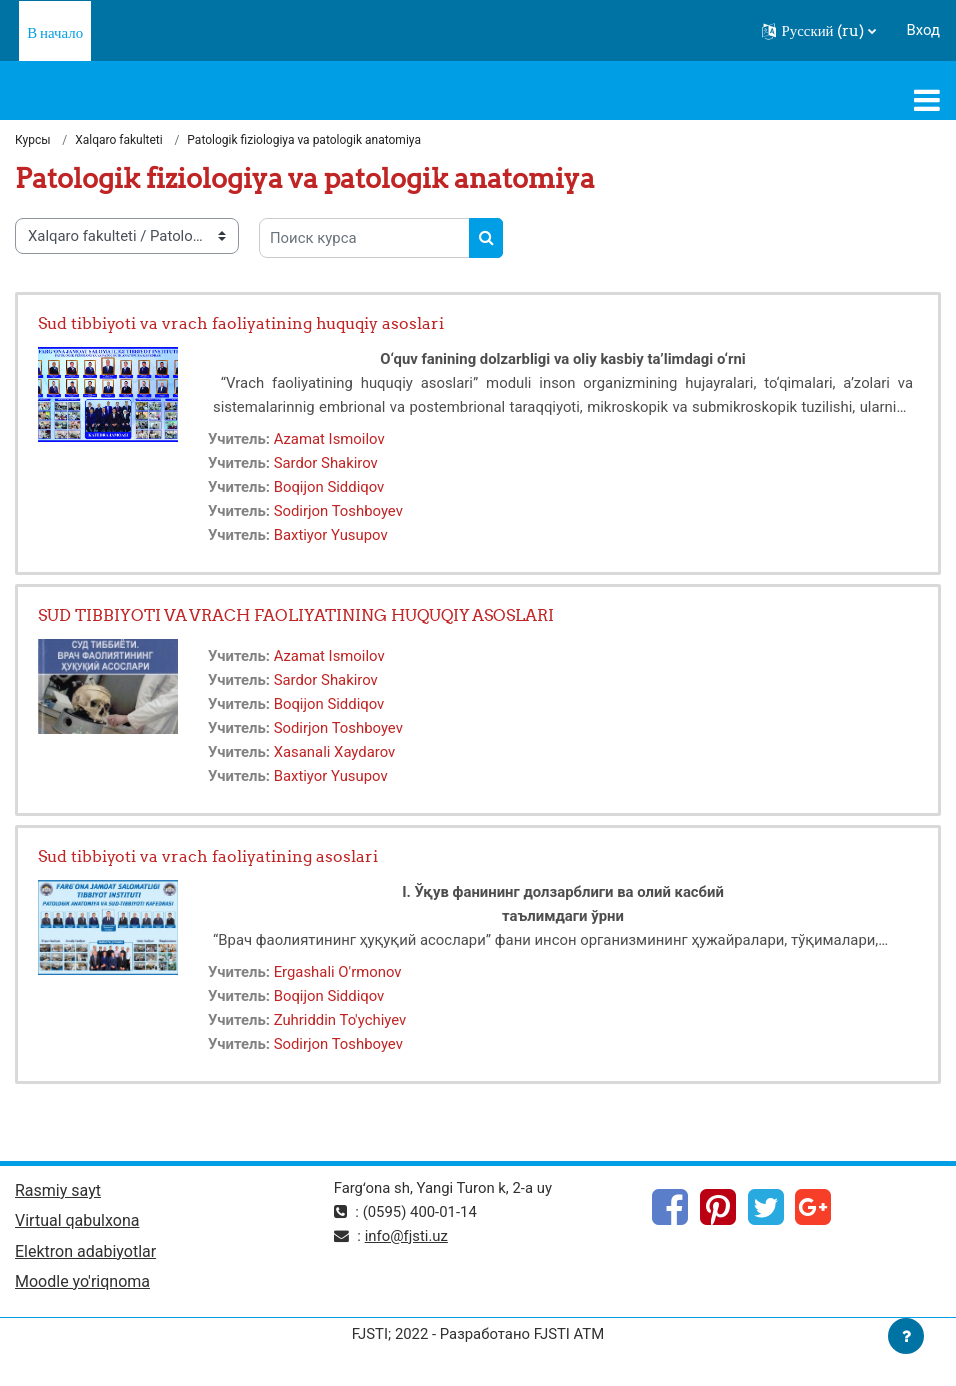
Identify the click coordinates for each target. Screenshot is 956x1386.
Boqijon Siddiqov (329, 487)
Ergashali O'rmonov (338, 972)
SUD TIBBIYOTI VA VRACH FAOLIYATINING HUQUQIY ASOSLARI (296, 615)
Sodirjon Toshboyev (338, 511)
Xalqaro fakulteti (119, 140)
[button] (818, 31)
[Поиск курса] (364, 238)
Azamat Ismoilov (329, 439)
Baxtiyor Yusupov (331, 535)
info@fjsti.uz (406, 1236)
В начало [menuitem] (55, 32)
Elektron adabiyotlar (85, 1251)
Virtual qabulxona (77, 1220)
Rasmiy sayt (58, 1190)
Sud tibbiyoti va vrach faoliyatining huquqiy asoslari (241, 323)
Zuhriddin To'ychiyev (340, 1020)
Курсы (33, 140)
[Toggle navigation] (927, 100)
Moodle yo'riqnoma (82, 1281)
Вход (923, 30)
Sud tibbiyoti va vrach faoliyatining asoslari (208, 856)
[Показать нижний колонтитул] (906, 1336)
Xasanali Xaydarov (335, 752)
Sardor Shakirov (326, 463)
